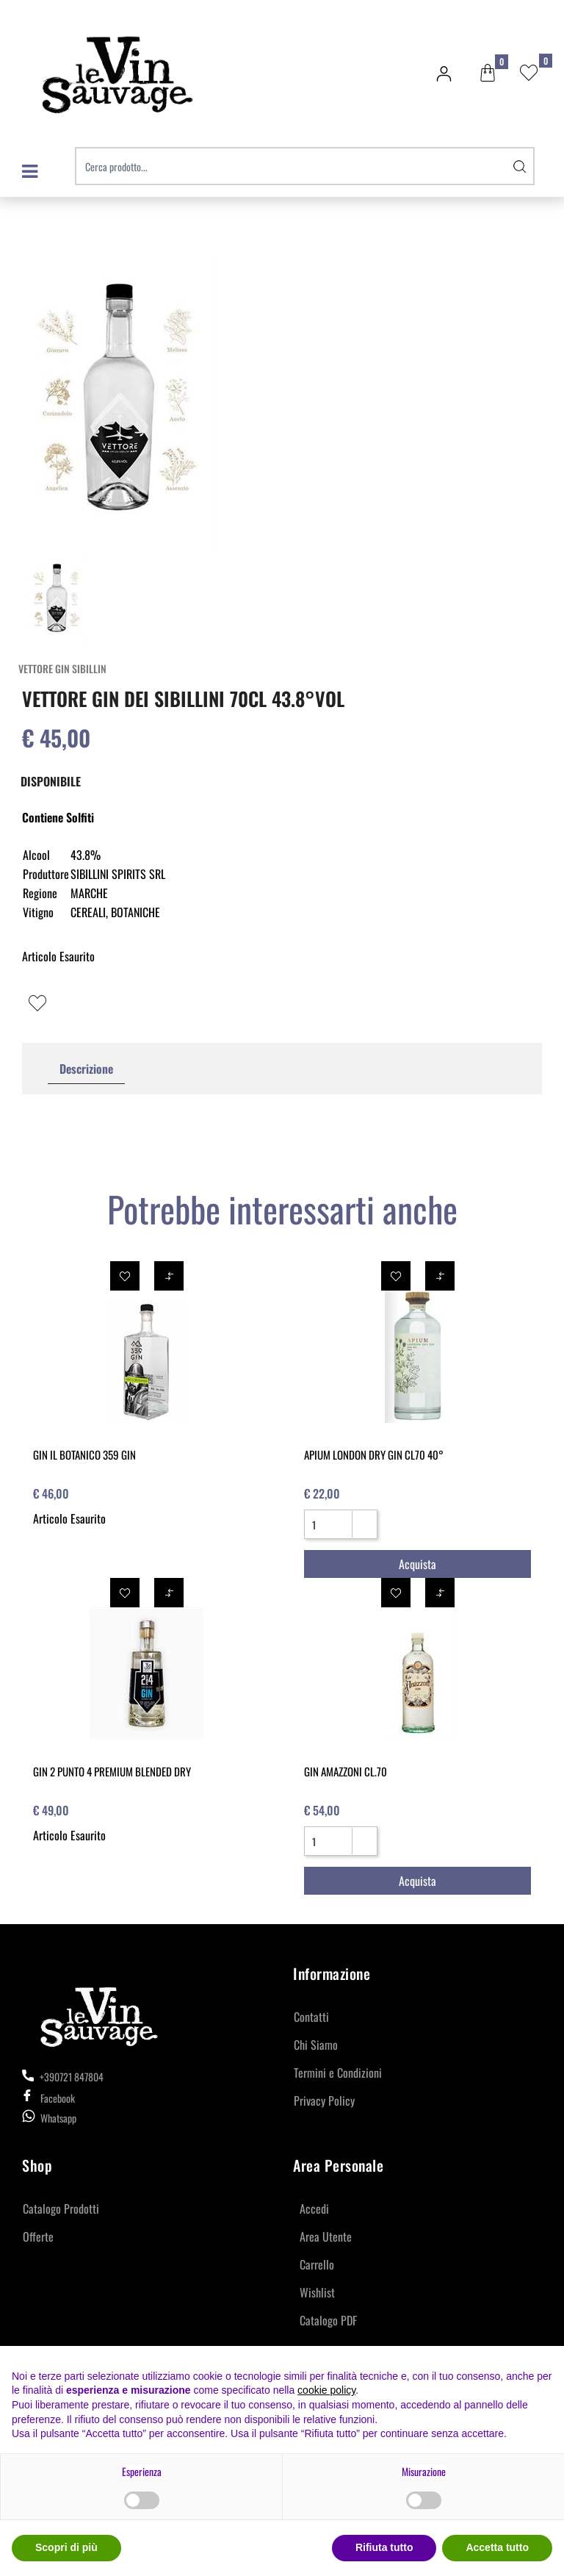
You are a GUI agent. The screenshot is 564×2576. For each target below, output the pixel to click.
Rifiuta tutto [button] (384, 2547)
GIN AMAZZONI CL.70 (345, 1771)
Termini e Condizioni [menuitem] (338, 2072)
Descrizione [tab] (86, 1068)
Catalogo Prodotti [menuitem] (61, 2208)
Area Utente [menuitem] (326, 2236)
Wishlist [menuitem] (317, 2292)
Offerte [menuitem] (38, 2236)
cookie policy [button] (326, 2390)
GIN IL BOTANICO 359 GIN (84, 1454)
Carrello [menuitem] (317, 2264)
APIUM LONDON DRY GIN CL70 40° (374, 1454)
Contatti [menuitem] (311, 2017)
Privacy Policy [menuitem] (324, 2100)
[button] (520, 166)
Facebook (48, 2098)
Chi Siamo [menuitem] (316, 2044)
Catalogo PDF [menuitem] (328, 2320)
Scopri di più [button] (66, 2547)
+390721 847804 (63, 2076)
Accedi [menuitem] (314, 2208)
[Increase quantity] (364, 1518)
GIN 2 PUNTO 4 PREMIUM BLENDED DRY (112, 1771)
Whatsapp (58, 2117)
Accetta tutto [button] (497, 2547)
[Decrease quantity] (364, 1530)
